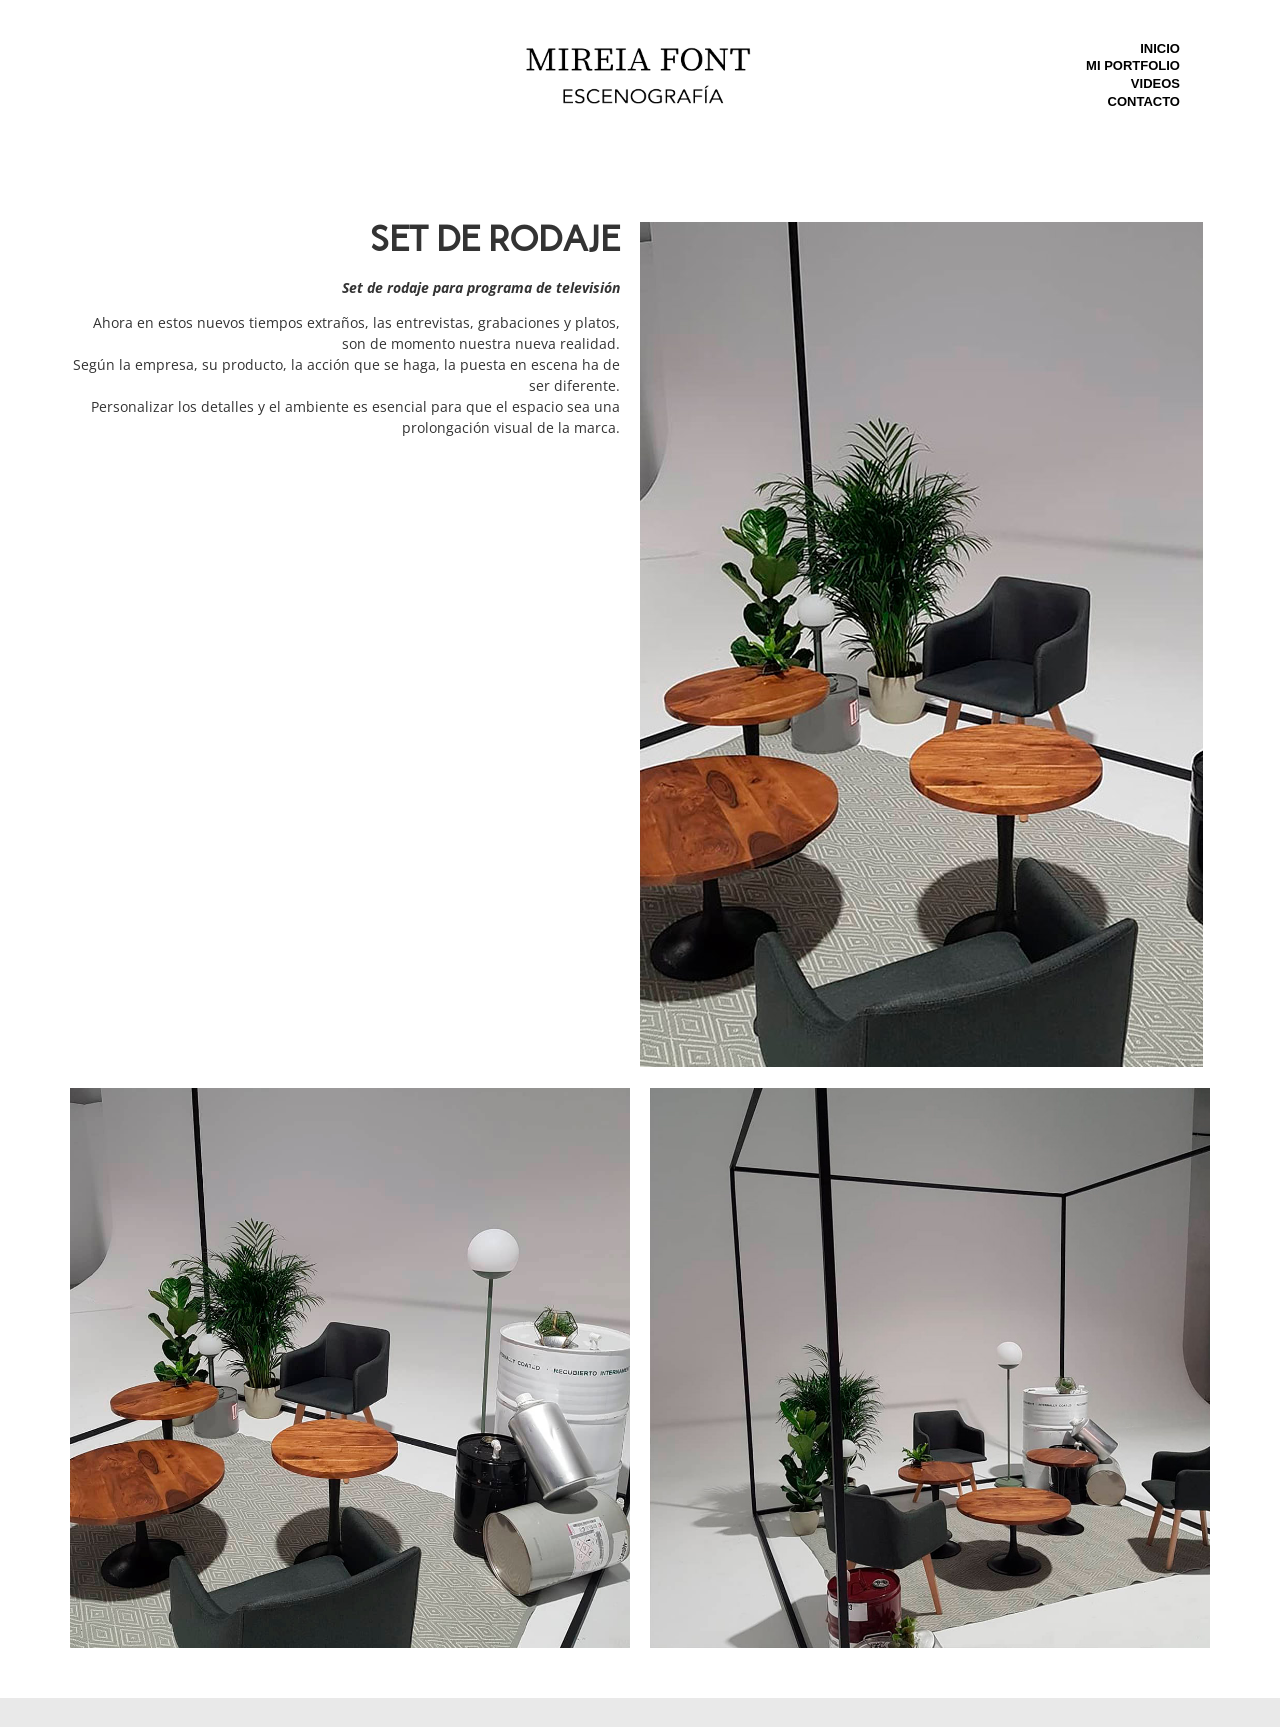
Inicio (1160, 48)
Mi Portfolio (1133, 65)
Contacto (1144, 101)
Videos (1155, 83)
